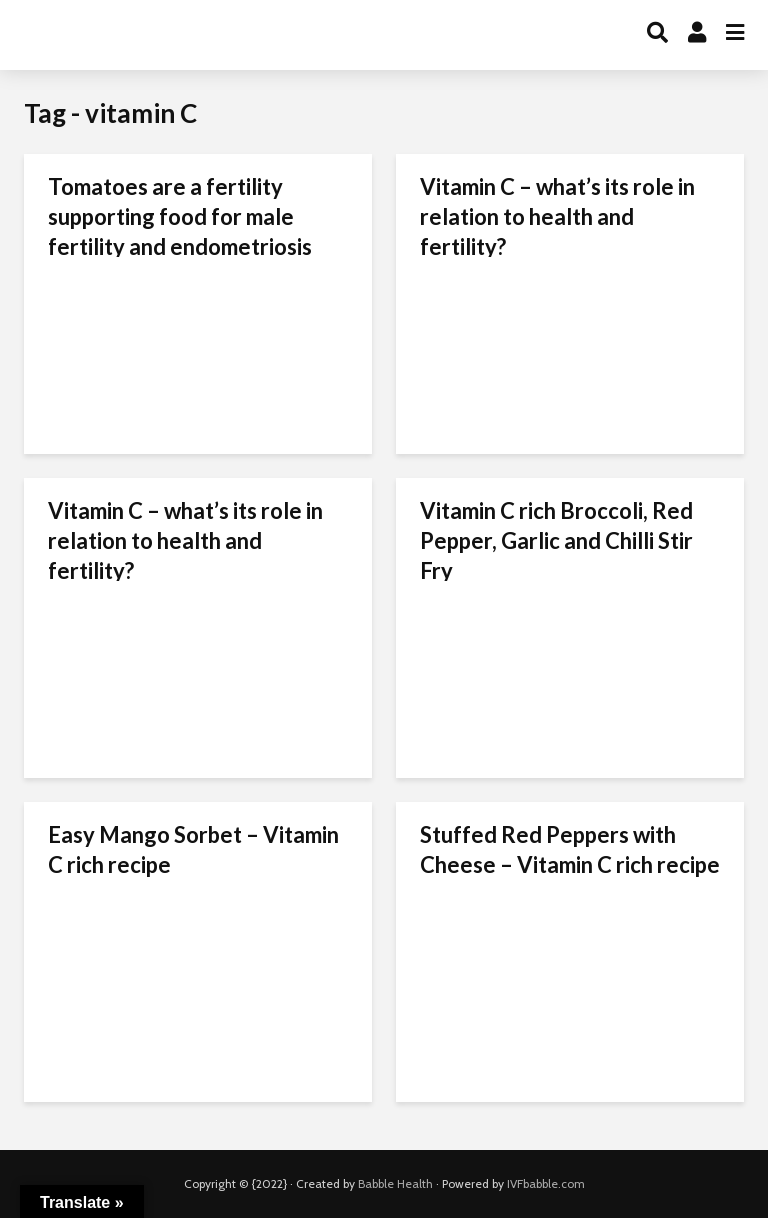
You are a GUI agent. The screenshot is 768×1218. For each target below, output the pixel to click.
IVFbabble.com (546, 1183)
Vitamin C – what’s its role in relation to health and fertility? (557, 216)
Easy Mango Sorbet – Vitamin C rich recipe (193, 849)
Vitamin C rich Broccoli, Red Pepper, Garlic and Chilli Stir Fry (556, 540)
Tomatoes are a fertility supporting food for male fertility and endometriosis (180, 216)
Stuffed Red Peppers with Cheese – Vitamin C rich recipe (570, 849)
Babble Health (395, 1183)
